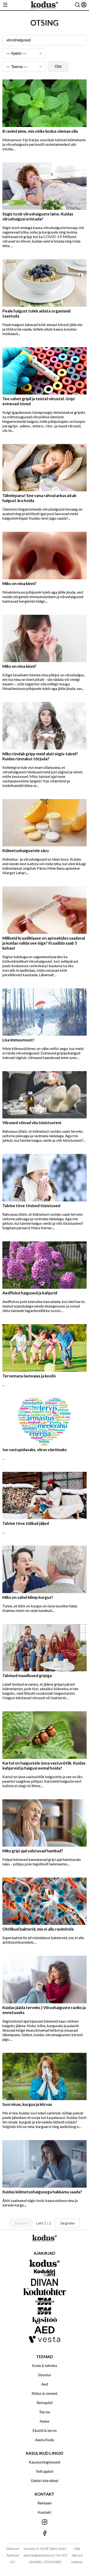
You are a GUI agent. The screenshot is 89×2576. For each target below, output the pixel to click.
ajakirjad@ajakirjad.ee (38, 2555)
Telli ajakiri (44, 2471)
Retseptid (44, 2402)
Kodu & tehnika (44, 2365)
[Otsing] (77, 5)
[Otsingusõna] (44, 40)
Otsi (58, 66)
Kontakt (44, 2512)
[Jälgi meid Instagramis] (44, 2522)
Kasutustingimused (44, 2462)
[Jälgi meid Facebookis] (44, 2533)
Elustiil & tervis (45, 2430)
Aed (44, 2384)
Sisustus (44, 2374)
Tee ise (44, 2412)
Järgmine (67, 2223)
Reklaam (44, 2503)
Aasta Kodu (44, 2439)
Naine (44, 2421)
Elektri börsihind (44, 2480)
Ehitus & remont (44, 2393)
